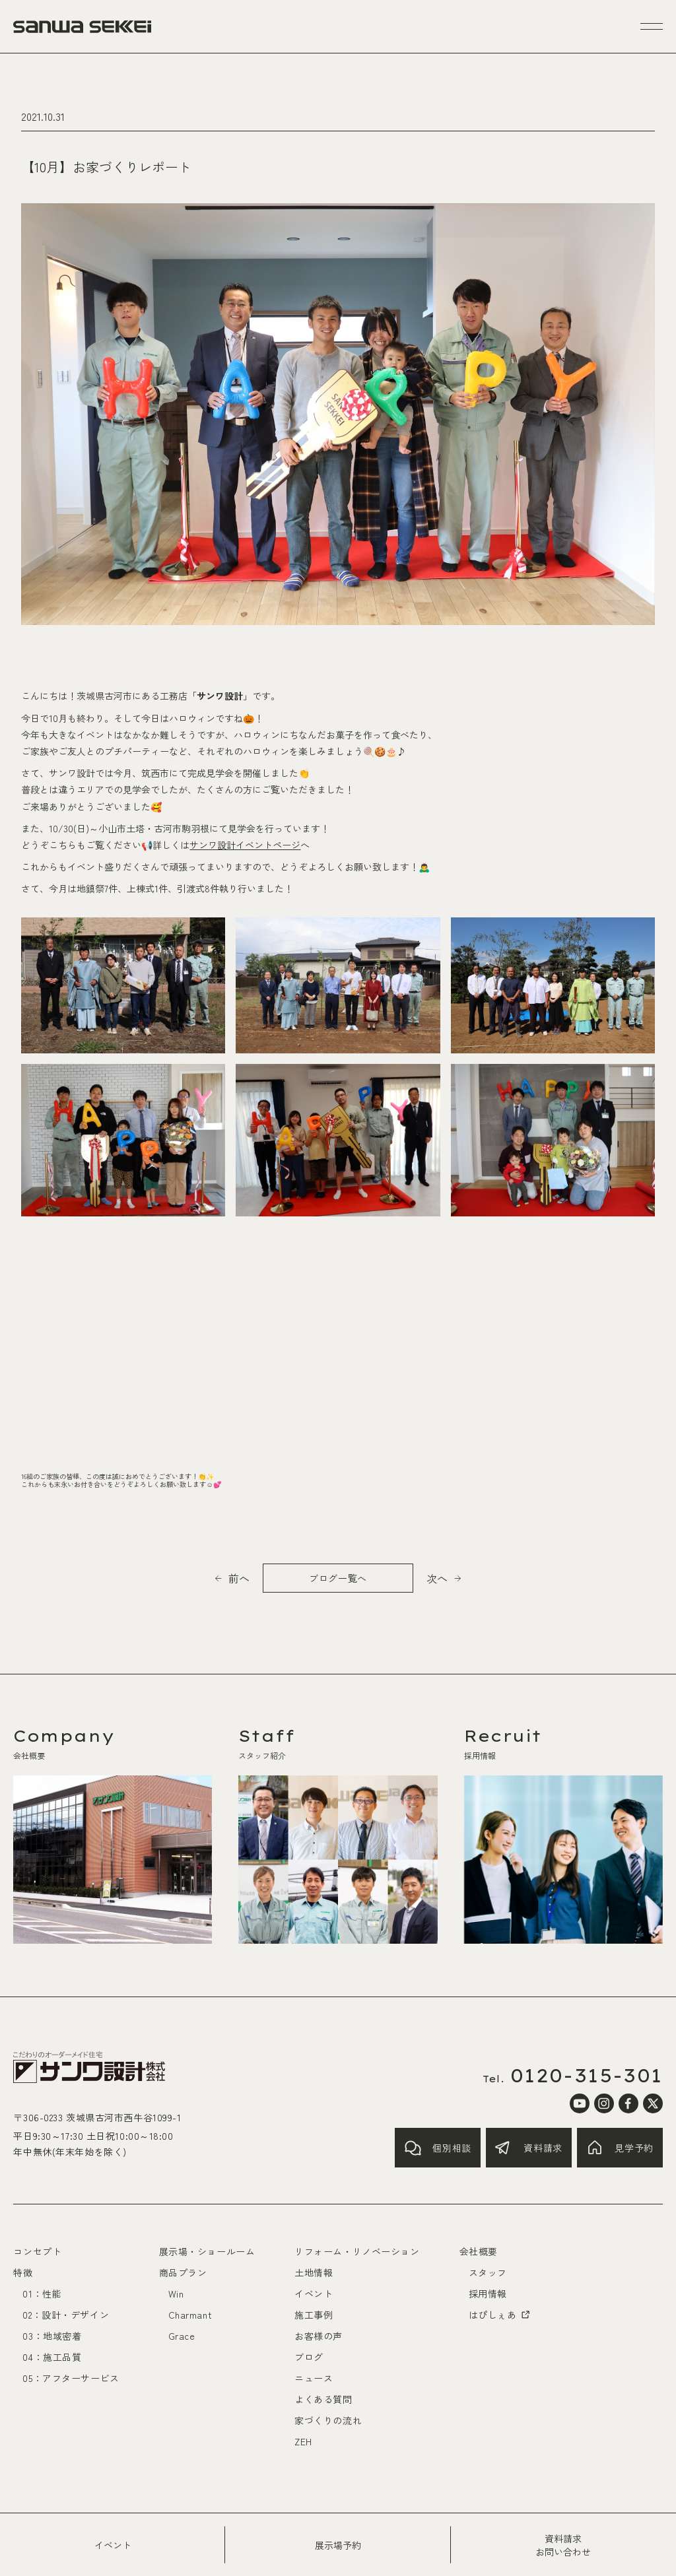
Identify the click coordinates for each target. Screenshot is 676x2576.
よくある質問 (323, 2399)
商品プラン (183, 2272)
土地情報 (313, 2272)
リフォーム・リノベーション (356, 2251)
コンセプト (37, 2251)
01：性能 (41, 2293)
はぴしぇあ (500, 2314)
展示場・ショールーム (207, 2251)
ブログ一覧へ (337, 1578)
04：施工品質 (51, 2356)
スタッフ (488, 2272)
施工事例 (313, 2314)
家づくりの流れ (328, 2420)
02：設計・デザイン (65, 2314)
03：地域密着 (51, 2335)
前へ (239, 1578)
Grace (181, 2335)
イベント (112, 2545)
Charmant (190, 2314)
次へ (437, 1578)
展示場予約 (338, 2545)
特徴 (22, 2272)
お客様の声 (318, 2335)
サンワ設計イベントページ (244, 844)
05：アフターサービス (70, 2378)
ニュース (313, 2378)
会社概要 (478, 2251)
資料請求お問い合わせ (563, 2545)
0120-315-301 (586, 2075)
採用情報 (488, 2293)
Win (176, 2293)
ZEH (303, 2441)
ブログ (308, 2356)
